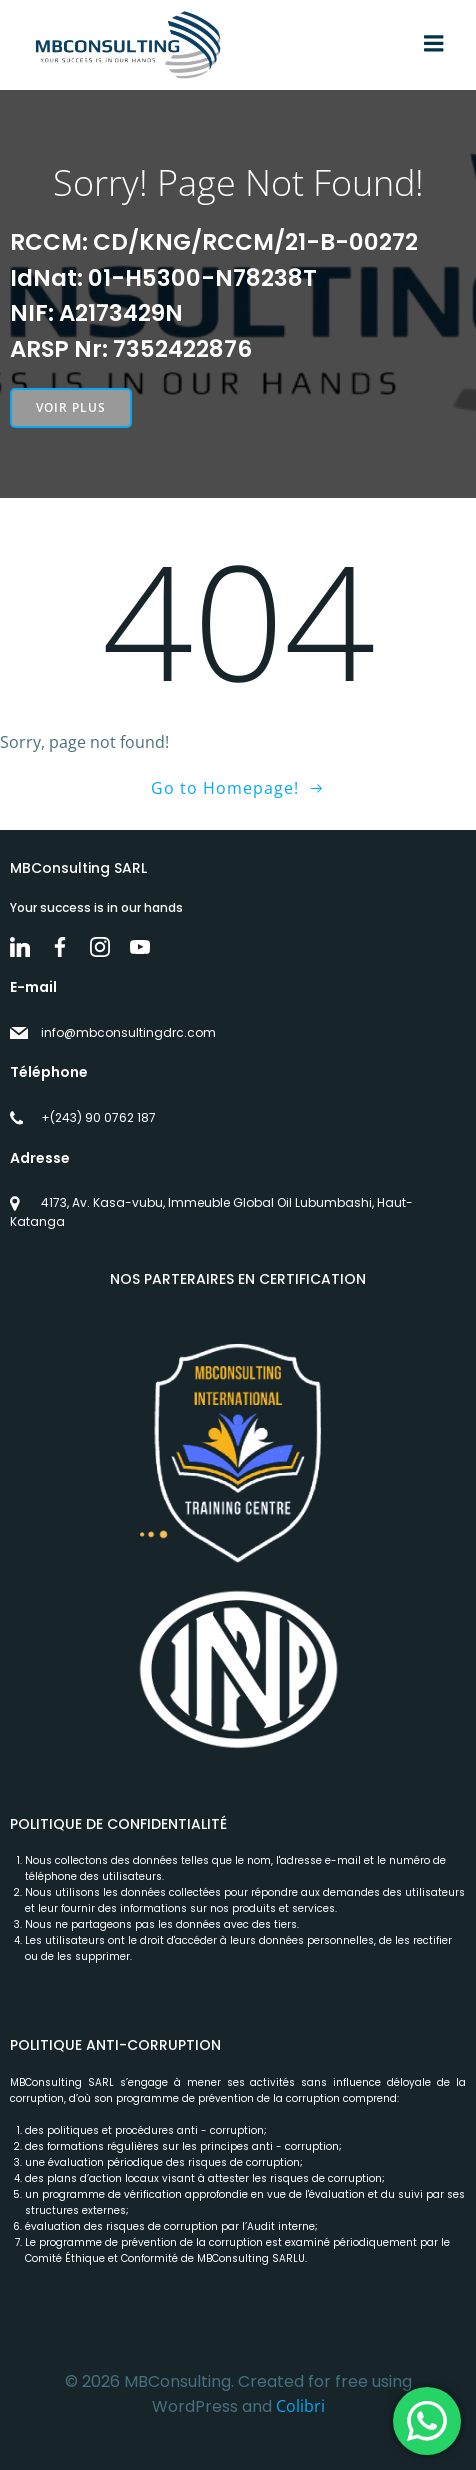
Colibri (300, 2406)
